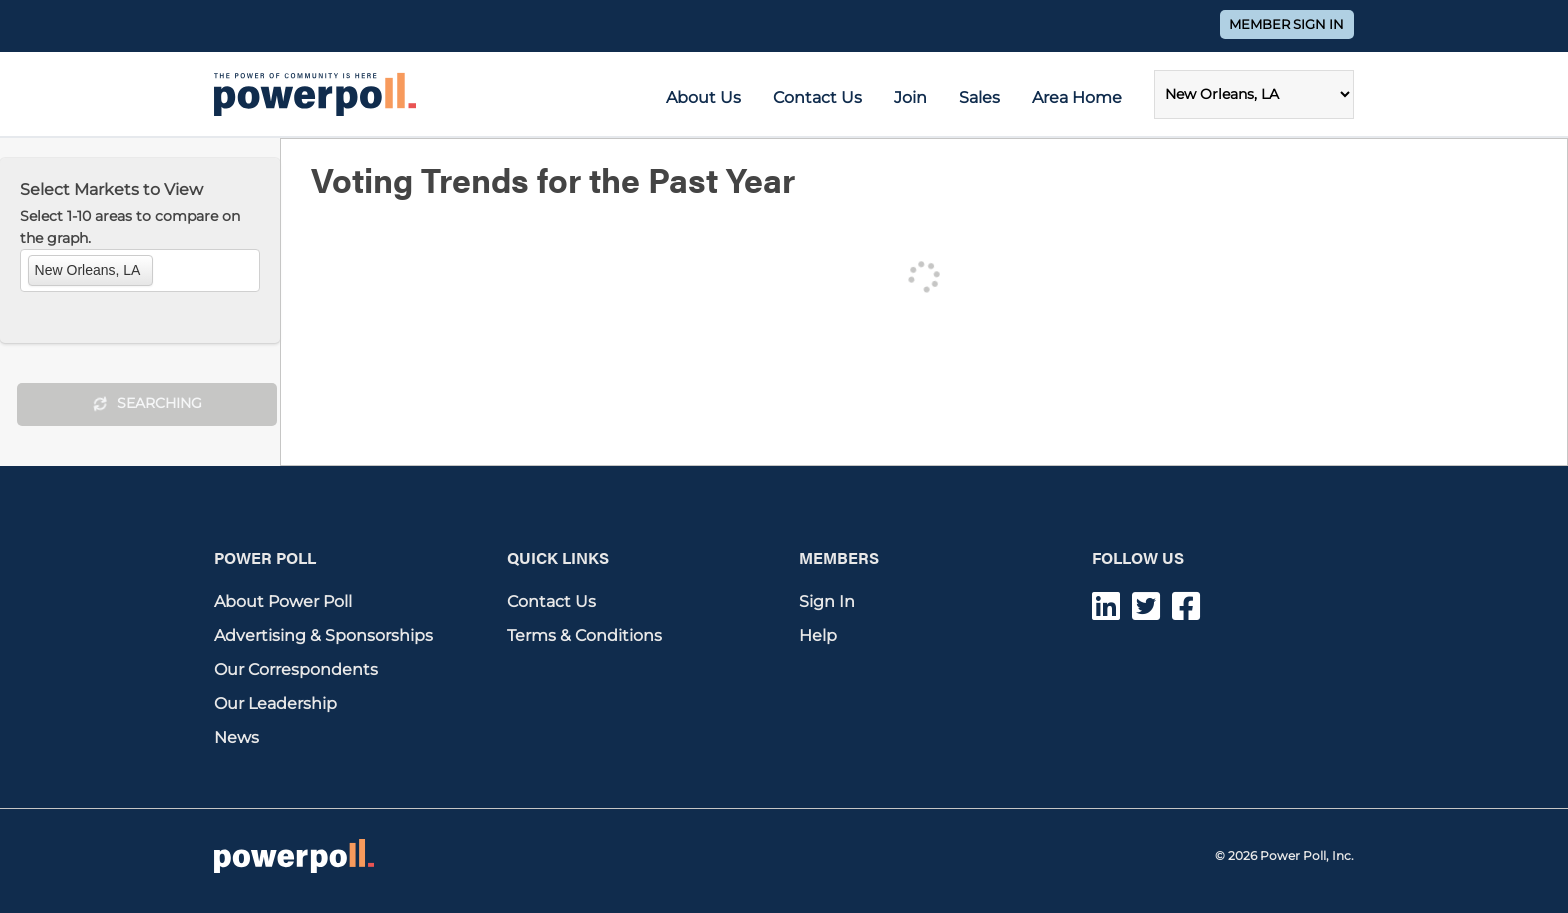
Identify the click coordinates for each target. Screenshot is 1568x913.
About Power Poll (283, 601)
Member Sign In (1286, 24)
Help (818, 635)
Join (910, 97)
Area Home (1077, 97)
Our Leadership (275, 703)
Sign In (827, 601)
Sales (979, 97)
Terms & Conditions (584, 635)
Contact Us (817, 97)
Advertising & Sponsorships (323, 635)
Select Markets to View (111, 189)
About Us (703, 97)
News (236, 737)
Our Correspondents (296, 669)
